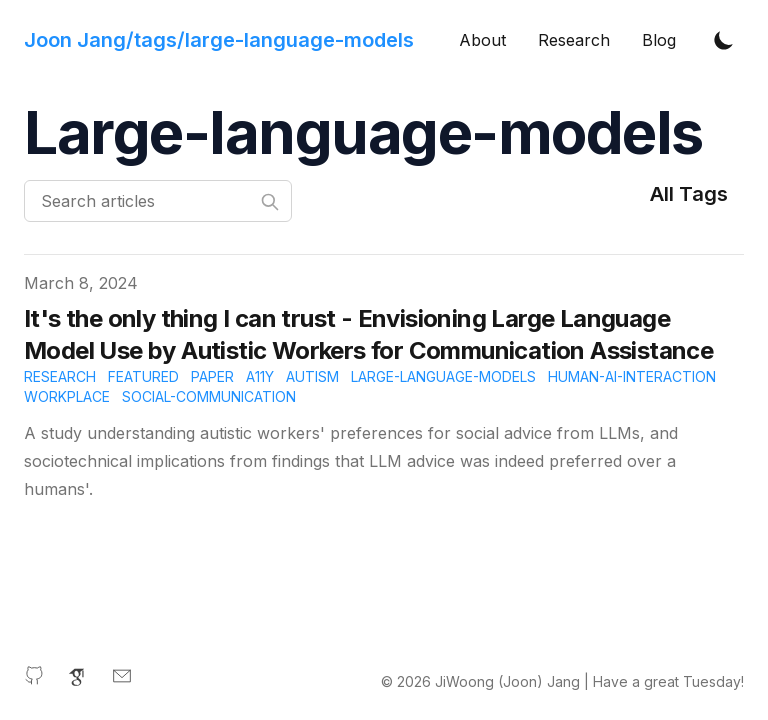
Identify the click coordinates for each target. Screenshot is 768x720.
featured (143, 376)
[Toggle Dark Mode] (724, 40)
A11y (260, 376)
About (482, 40)
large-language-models (443, 376)
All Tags (689, 194)
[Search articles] (158, 201)
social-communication (209, 396)
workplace (67, 396)
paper (212, 376)
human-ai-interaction (632, 376)
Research (574, 40)
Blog (659, 40)
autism (312, 376)
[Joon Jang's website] (219, 40)
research (60, 376)
